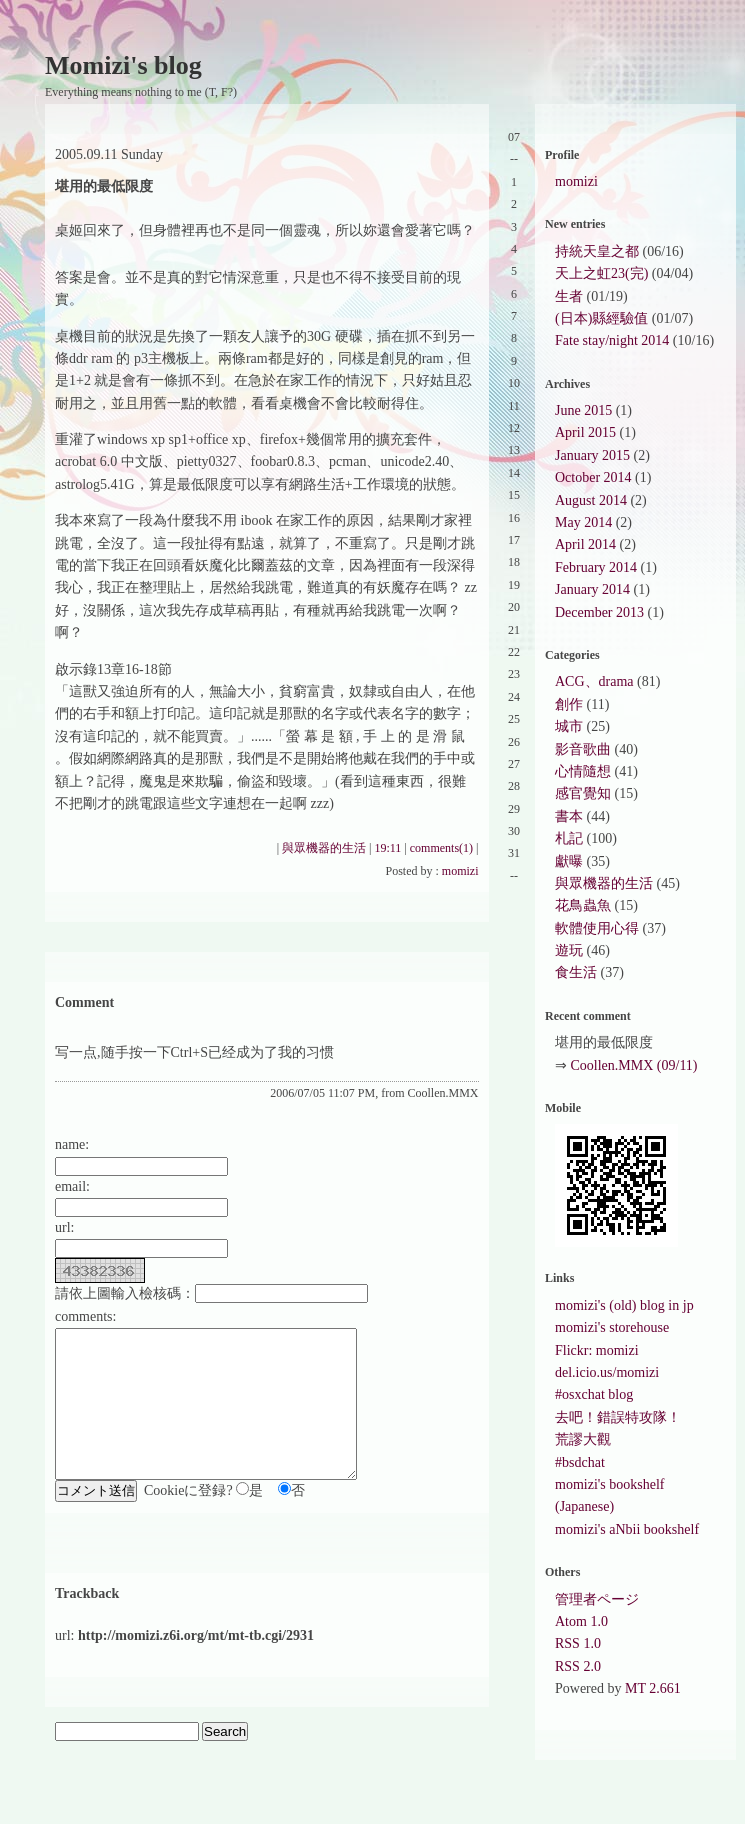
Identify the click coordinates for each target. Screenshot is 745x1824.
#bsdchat (580, 1462)
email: (72, 1186)
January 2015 (592, 455)
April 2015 (585, 432)
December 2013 (599, 612)
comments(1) (441, 848)
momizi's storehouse (612, 1327)
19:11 (387, 848)
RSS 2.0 (578, 1666)
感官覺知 (583, 793)
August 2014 (591, 500)
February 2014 (596, 567)
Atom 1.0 (581, 1621)
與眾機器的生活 (324, 848)
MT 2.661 (653, 1688)
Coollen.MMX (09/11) (634, 1065)
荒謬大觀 (583, 1439)
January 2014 (592, 589)
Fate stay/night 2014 (612, 340)
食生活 (576, 972)
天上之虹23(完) (601, 273)
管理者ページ (597, 1599)
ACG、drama (594, 681)
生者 (569, 296)
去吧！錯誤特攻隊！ (618, 1417)
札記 (569, 838)
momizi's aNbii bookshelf (627, 1529)
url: (64, 1227)
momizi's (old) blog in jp (624, 1305)
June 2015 (583, 410)
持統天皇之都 (597, 251)
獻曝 (569, 861)
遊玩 (569, 950)
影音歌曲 (583, 749)
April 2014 (585, 544)
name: (72, 1144)
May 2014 (583, 522)
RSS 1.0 (578, 1643)
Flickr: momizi (597, 1350)
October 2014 (593, 477)
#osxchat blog (594, 1394)
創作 (569, 704)
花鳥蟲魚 (583, 905)
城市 (569, 726)
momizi (460, 871)
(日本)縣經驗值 (601, 318)
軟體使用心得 (597, 928)
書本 (569, 816)
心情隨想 (583, 771)
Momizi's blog (123, 65)
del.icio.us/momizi (607, 1372)
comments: (85, 1316)
